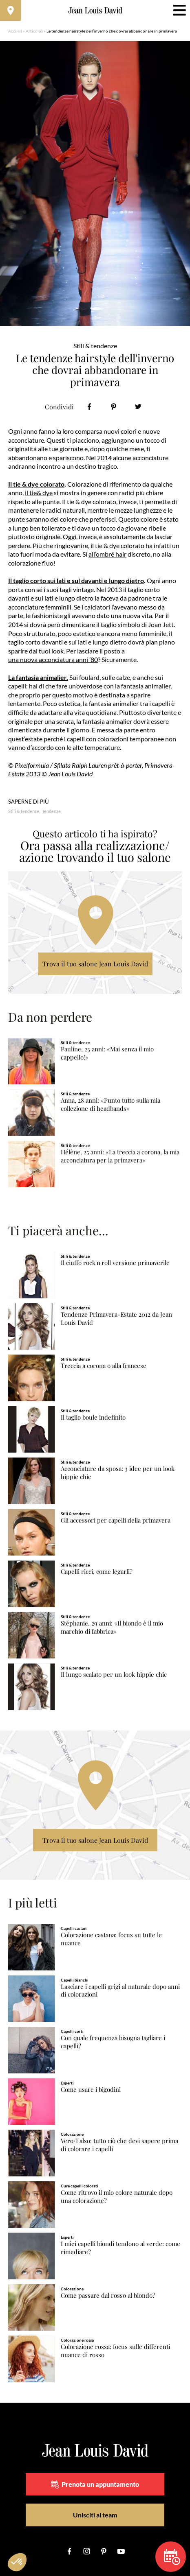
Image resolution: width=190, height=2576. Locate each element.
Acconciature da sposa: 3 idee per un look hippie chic (118, 1473)
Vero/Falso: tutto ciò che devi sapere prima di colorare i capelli (119, 2145)
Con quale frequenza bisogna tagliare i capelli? (113, 2042)
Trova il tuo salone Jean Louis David (95, 963)
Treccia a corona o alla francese (103, 1366)
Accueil (15, 30)
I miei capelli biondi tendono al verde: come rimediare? (120, 2248)
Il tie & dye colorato (36, 484)
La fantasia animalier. (38, 677)
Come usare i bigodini (91, 2089)
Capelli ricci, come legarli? (97, 1571)
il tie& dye (39, 492)
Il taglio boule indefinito (93, 1417)
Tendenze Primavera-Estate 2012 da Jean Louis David (116, 1318)
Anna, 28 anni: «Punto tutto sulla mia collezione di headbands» (110, 1104)
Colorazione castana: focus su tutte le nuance (111, 1939)
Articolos (34, 30)
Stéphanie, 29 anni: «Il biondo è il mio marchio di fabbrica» (112, 1627)
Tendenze (51, 811)
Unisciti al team (95, 2515)
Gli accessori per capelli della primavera (115, 1520)
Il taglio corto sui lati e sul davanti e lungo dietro (76, 580)
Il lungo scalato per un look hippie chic (114, 1674)
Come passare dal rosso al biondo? (108, 2295)
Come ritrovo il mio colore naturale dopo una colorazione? (116, 2197)
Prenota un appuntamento (95, 2484)
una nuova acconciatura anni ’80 (53, 659)
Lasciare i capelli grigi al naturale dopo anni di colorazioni (120, 1991)
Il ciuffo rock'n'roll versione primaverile (115, 1263)
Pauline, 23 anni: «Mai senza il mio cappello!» (107, 1053)
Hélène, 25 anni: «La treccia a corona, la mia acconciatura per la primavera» (120, 1156)
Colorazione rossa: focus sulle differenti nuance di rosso (115, 2351)
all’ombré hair (107, 554)
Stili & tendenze (23, 811)
